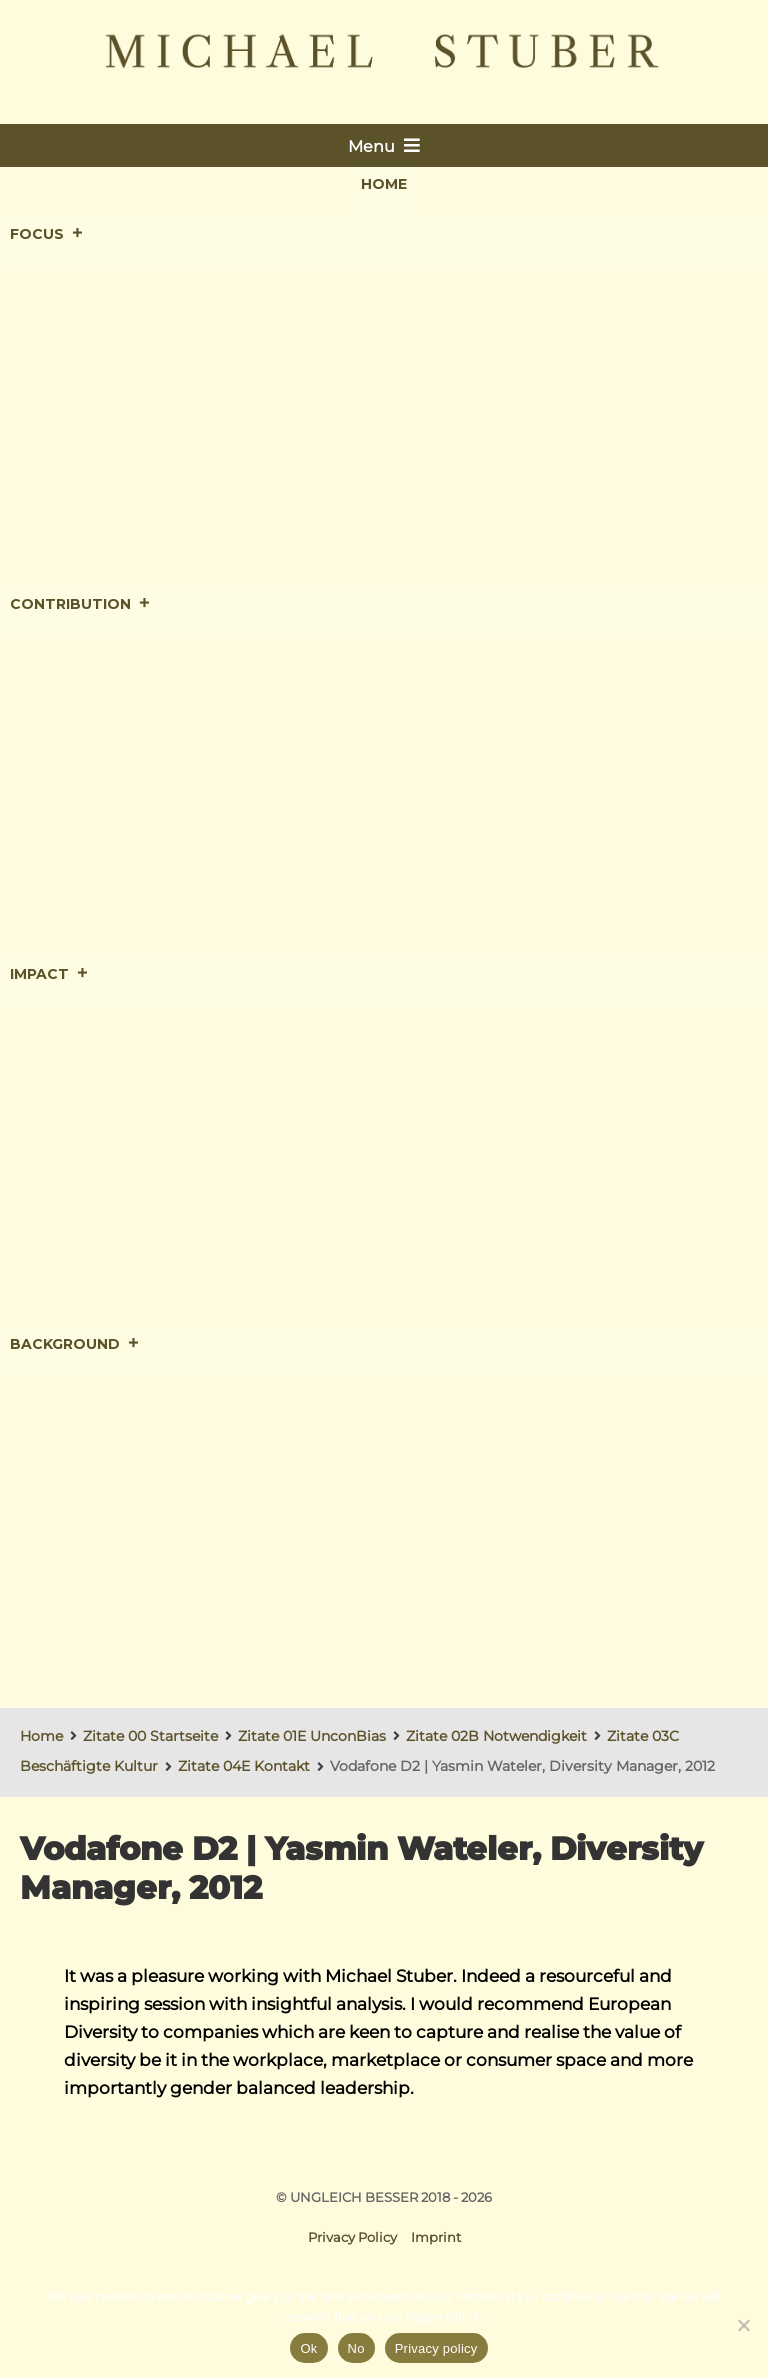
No (356, 2348)
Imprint (436, 2237)
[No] (743, 2325)
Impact (49, 975)
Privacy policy (436, 2348)
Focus (47, 235)
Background (75, 1345)
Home (384, 184)
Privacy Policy (352, 2237)
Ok (308, 2348)
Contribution (80, 605)
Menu (384, 146)
